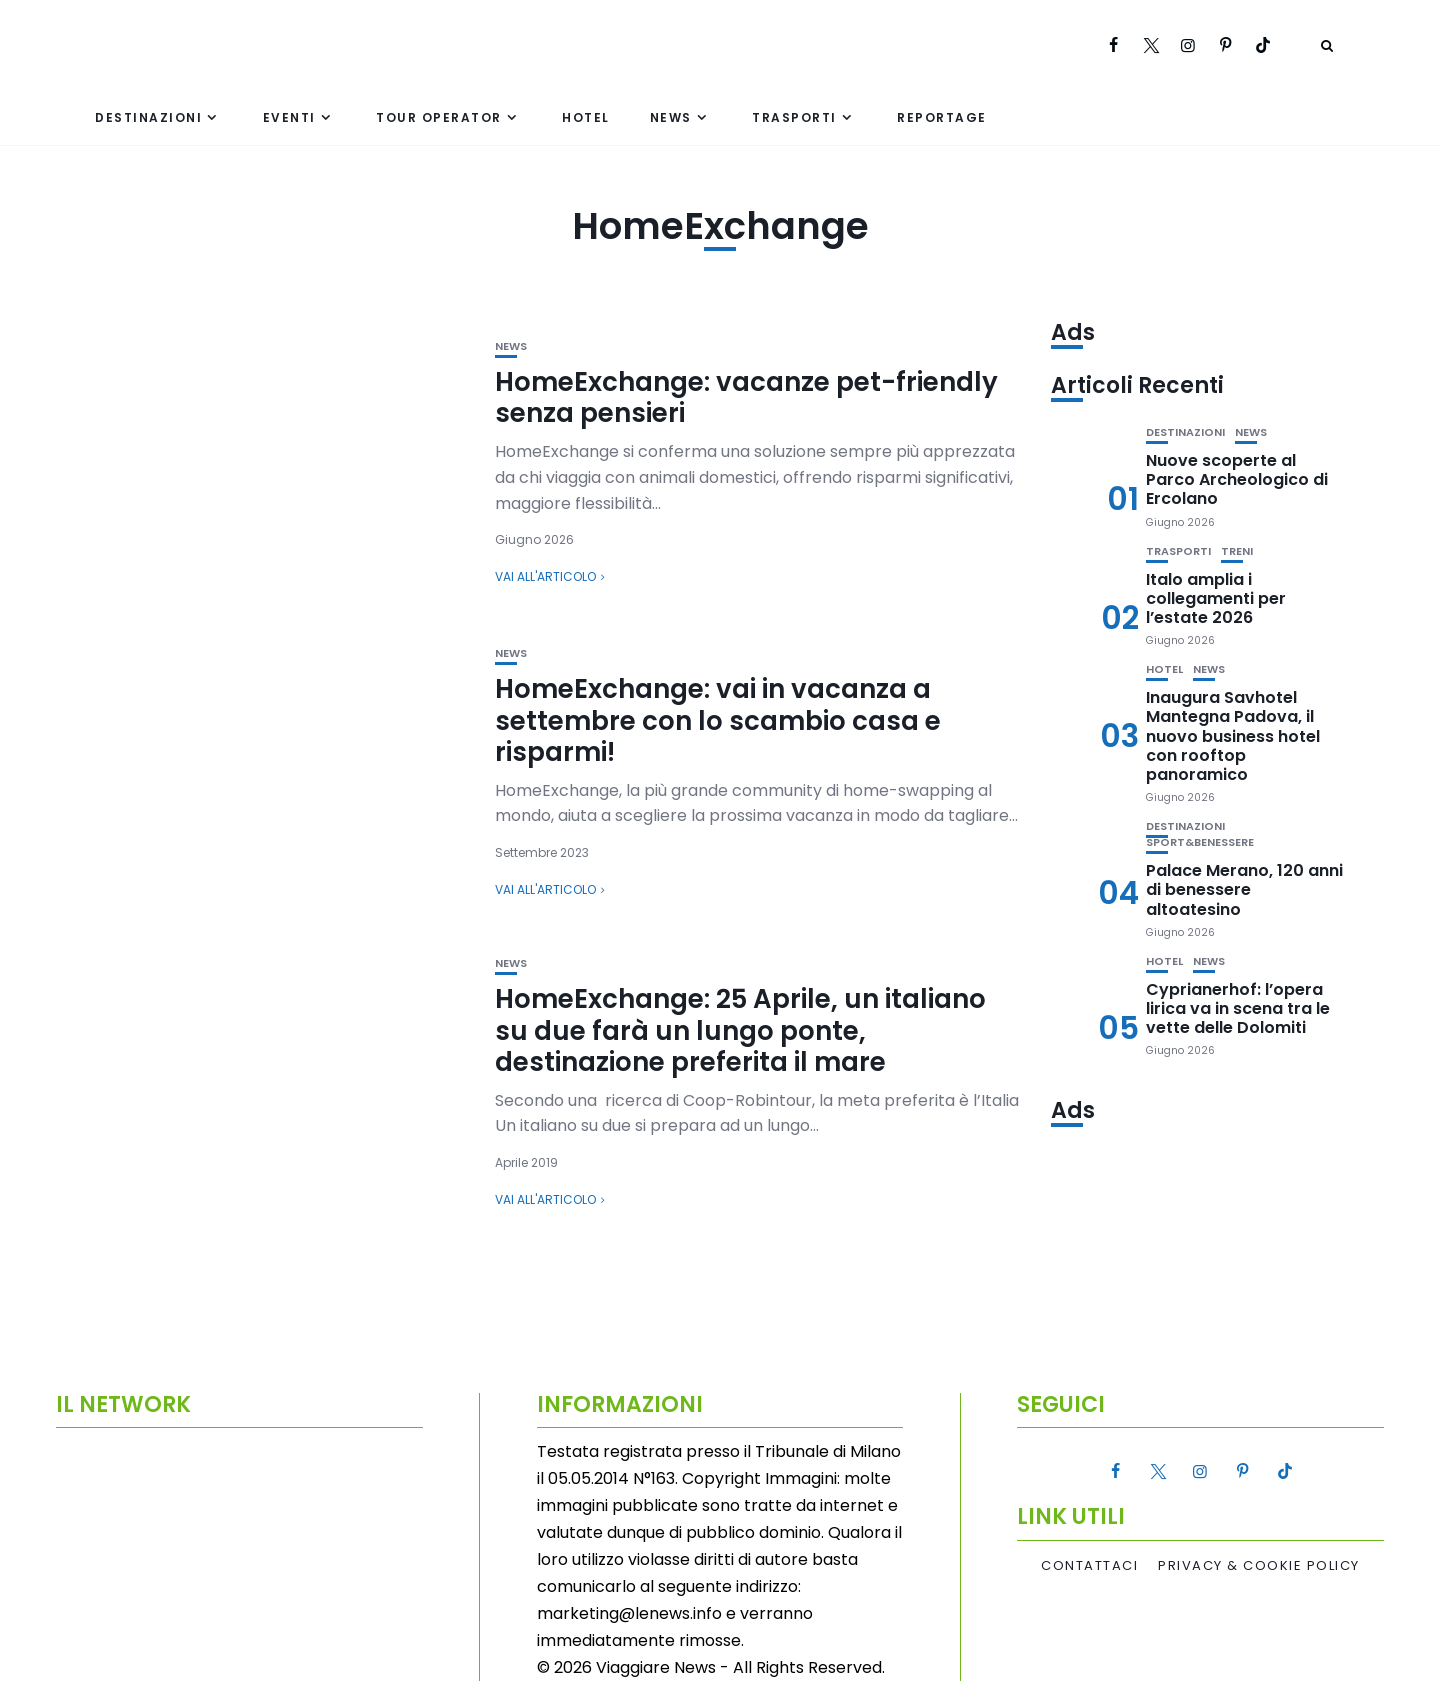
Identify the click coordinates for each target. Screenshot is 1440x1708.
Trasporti (794, 117)
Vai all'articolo (545, 576)
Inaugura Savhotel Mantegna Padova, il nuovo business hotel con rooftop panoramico (1233, 736)
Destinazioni (148, 117)
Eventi (289, 117)
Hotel (586, 117)
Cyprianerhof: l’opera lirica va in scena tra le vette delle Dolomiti (1238, 1008)
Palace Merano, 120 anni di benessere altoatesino (1244, 889)
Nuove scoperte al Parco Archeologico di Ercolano (1237, 479)
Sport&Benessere (1200, 842)
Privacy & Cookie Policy (1259, 1566)
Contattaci (1089, 1566)
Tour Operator (439, 117)
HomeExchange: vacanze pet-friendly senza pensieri (746, 397)
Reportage (942, 117)
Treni (1237, 551)
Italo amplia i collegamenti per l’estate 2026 (1216, 598)
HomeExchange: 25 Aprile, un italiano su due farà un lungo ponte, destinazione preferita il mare (740, 1030)
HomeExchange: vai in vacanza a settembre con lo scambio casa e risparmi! (718, 720)
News (671, 117)
